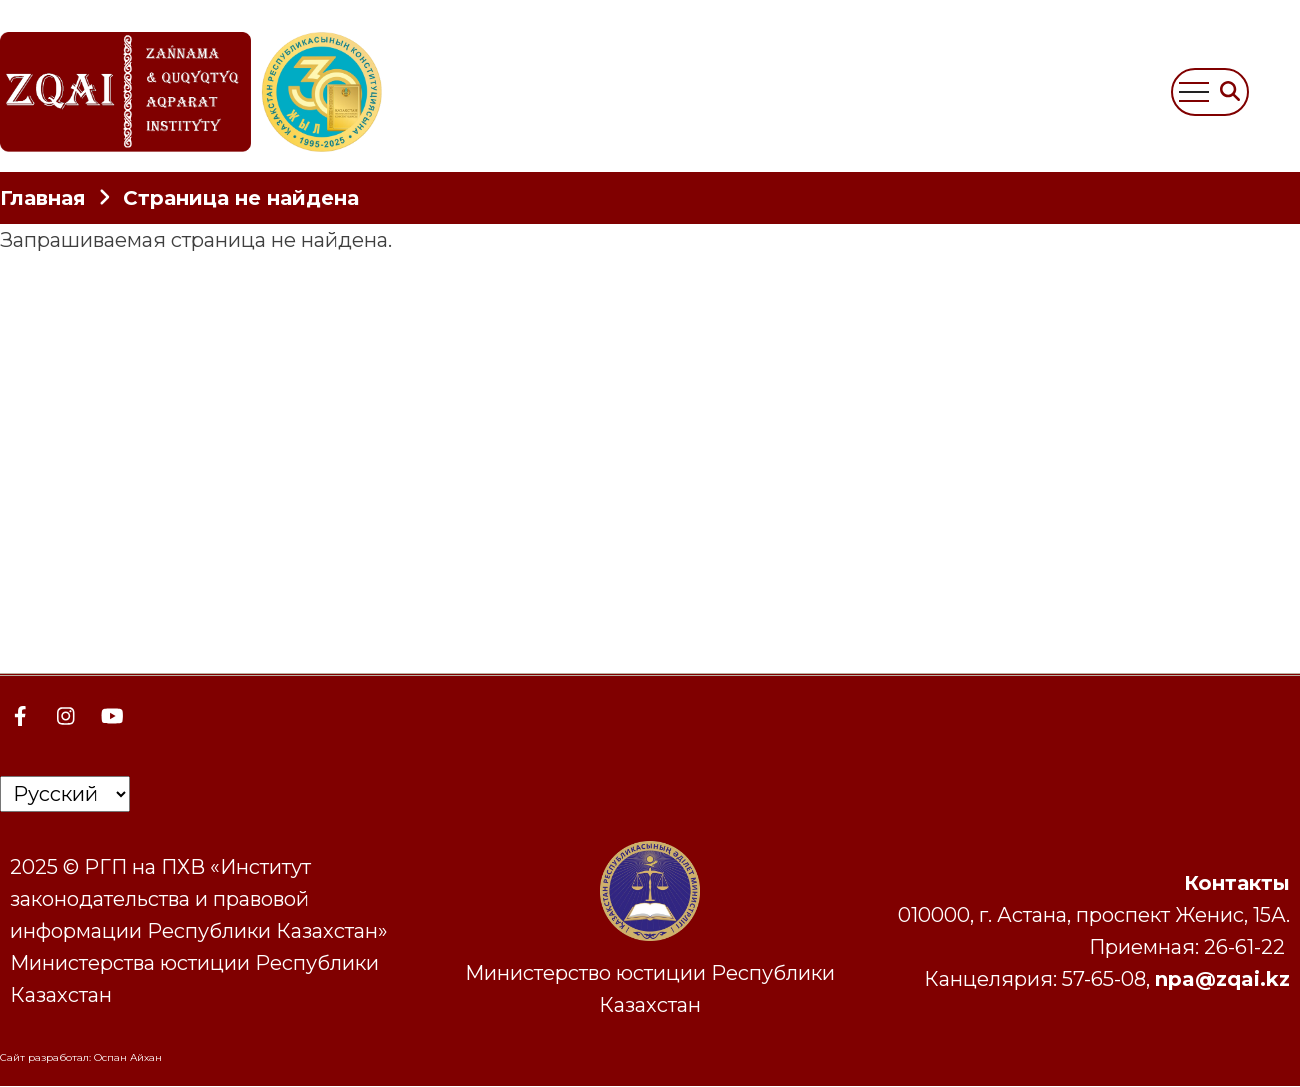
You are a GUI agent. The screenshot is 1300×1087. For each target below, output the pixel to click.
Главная (43, 198)
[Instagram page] (66, 716)
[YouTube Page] (112, 716)
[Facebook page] (20, 716)
